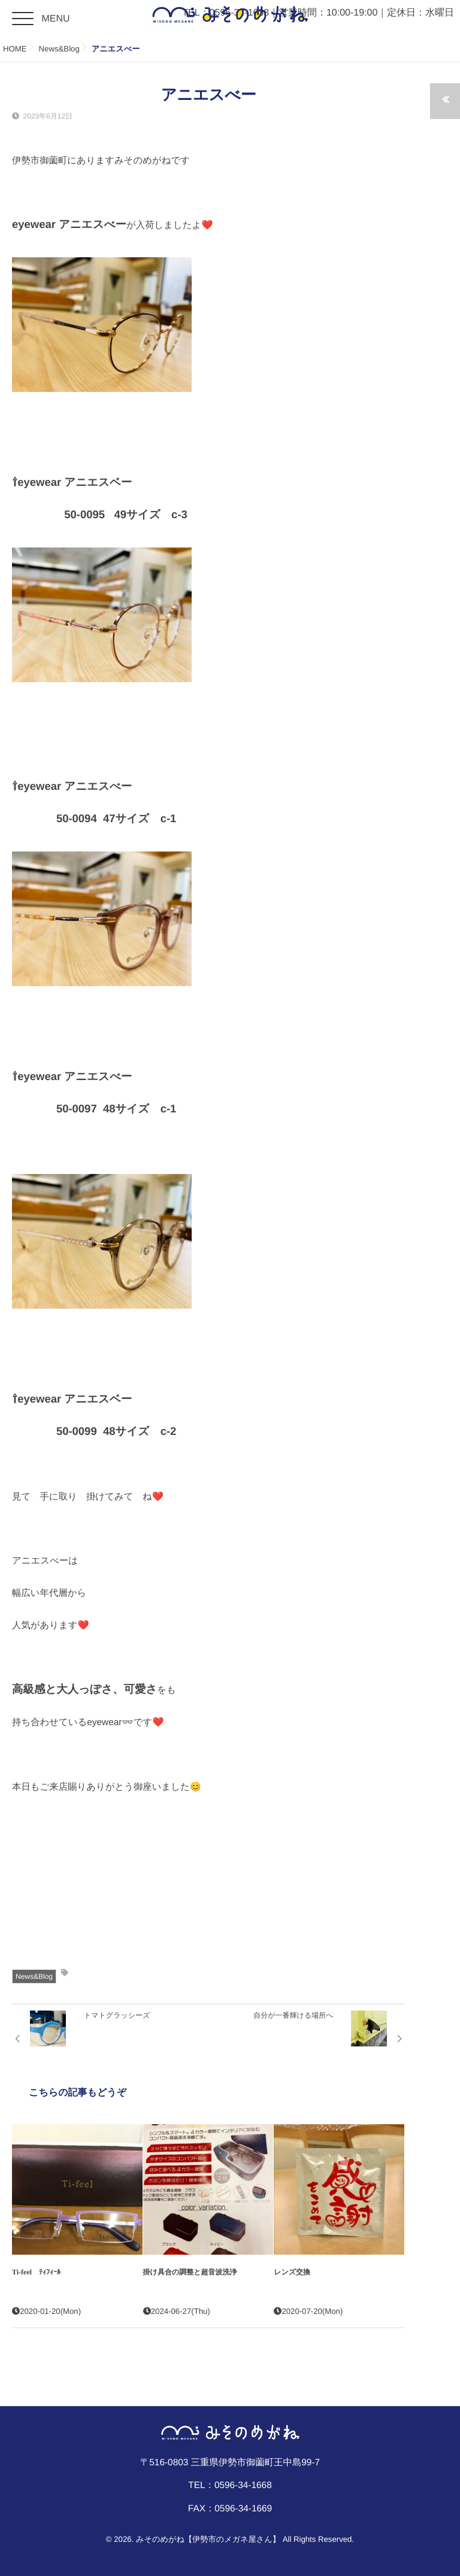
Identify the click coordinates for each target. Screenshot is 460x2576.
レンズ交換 (292, 2272)
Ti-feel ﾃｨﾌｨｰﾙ (40, 2272)
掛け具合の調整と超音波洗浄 (190, 2272)
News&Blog (34, 1976)
